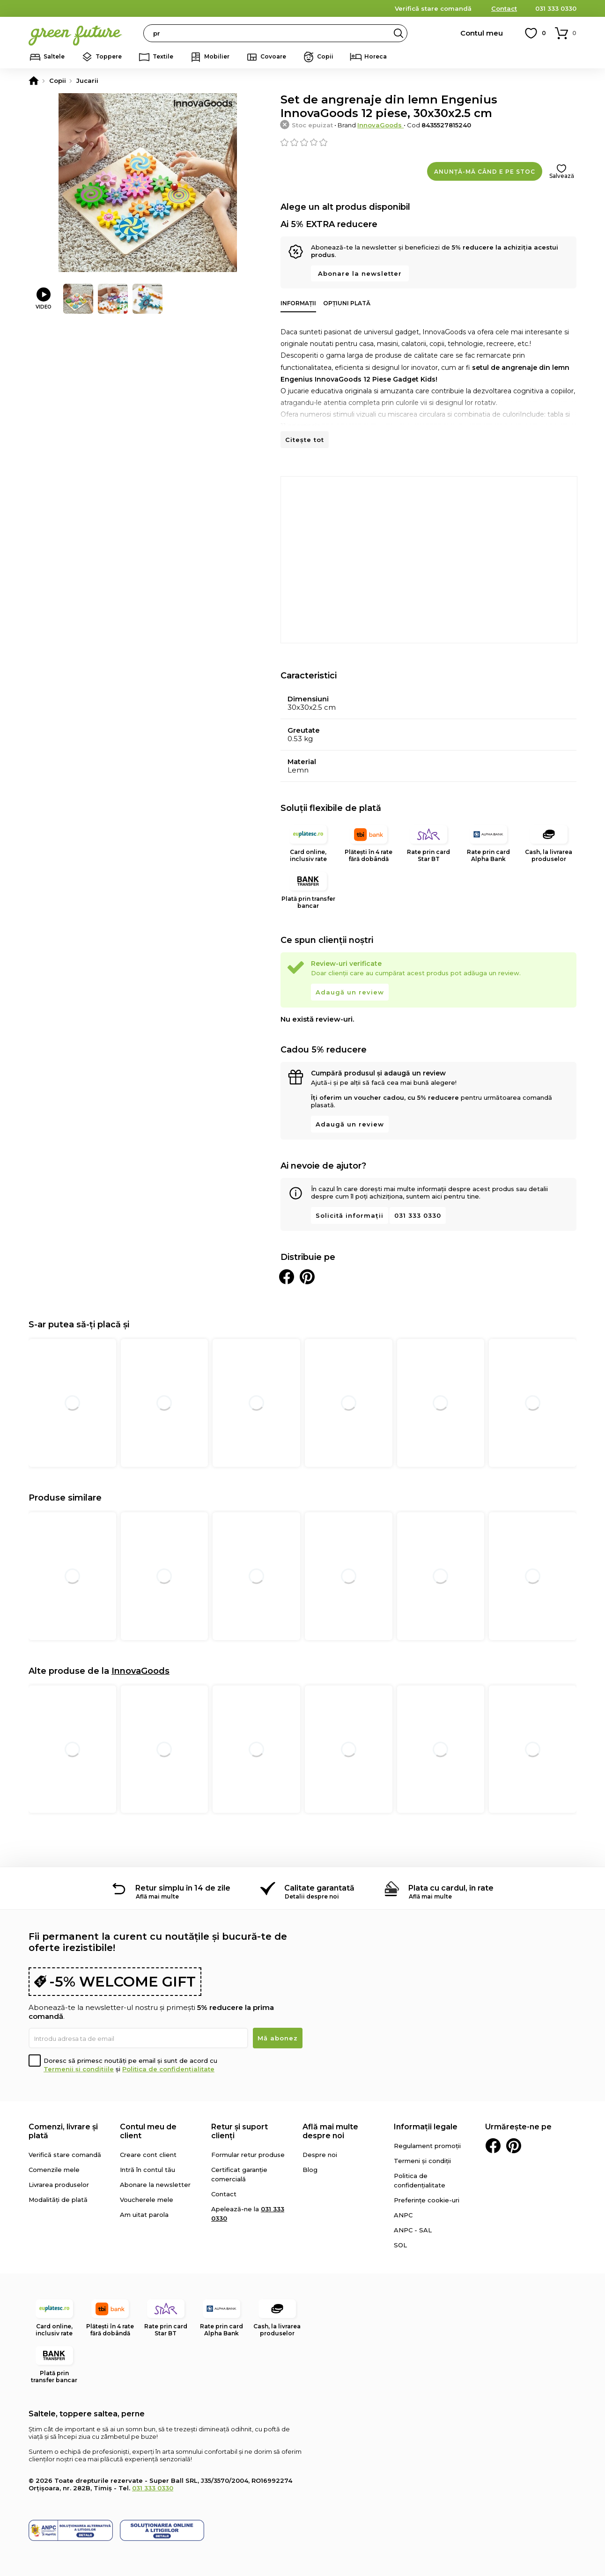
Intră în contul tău (147, 2169)
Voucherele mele (146, 2199)
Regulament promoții (427, 2145)
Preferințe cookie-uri (426, 2200)
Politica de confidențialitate (168, 2069)
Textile (163, 56)
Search (398, 33)
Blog (309, 2169)
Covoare (273, 56)
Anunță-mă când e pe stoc (484, 171)
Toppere (109, 56)
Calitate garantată (319, 1888)
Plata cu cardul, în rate (451, 1888)
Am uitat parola (144, 2214)
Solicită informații (350, 1215)
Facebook (493, 2145)
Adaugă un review (350, 992)
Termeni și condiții (422, 2160)
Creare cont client (148, 2154)
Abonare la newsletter (360, 273)
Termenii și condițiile (79, 2069)
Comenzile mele (54, 2169)
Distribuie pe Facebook (286, 1276)
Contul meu (481, 33)
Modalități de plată (58, 2199)
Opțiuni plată (346, 303)
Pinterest (513, 2145)
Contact (504, 8)
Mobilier (216, 56)
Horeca (375, 56)
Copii (325, 56)
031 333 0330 (555, 8)
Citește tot (304, 439)
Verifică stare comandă (433, 8)
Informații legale (425, 2126)
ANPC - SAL (413, 2230)
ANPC (403, 2215)
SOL (400, 2245)
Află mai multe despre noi (330, 2131)
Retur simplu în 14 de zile (182, 1888)
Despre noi (319, 2154)
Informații (298, 303)
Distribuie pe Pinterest (307, 1276)
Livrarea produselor (59, 2184)
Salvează (561, 175)
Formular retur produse (248, 2154)
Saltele (54, 56)
